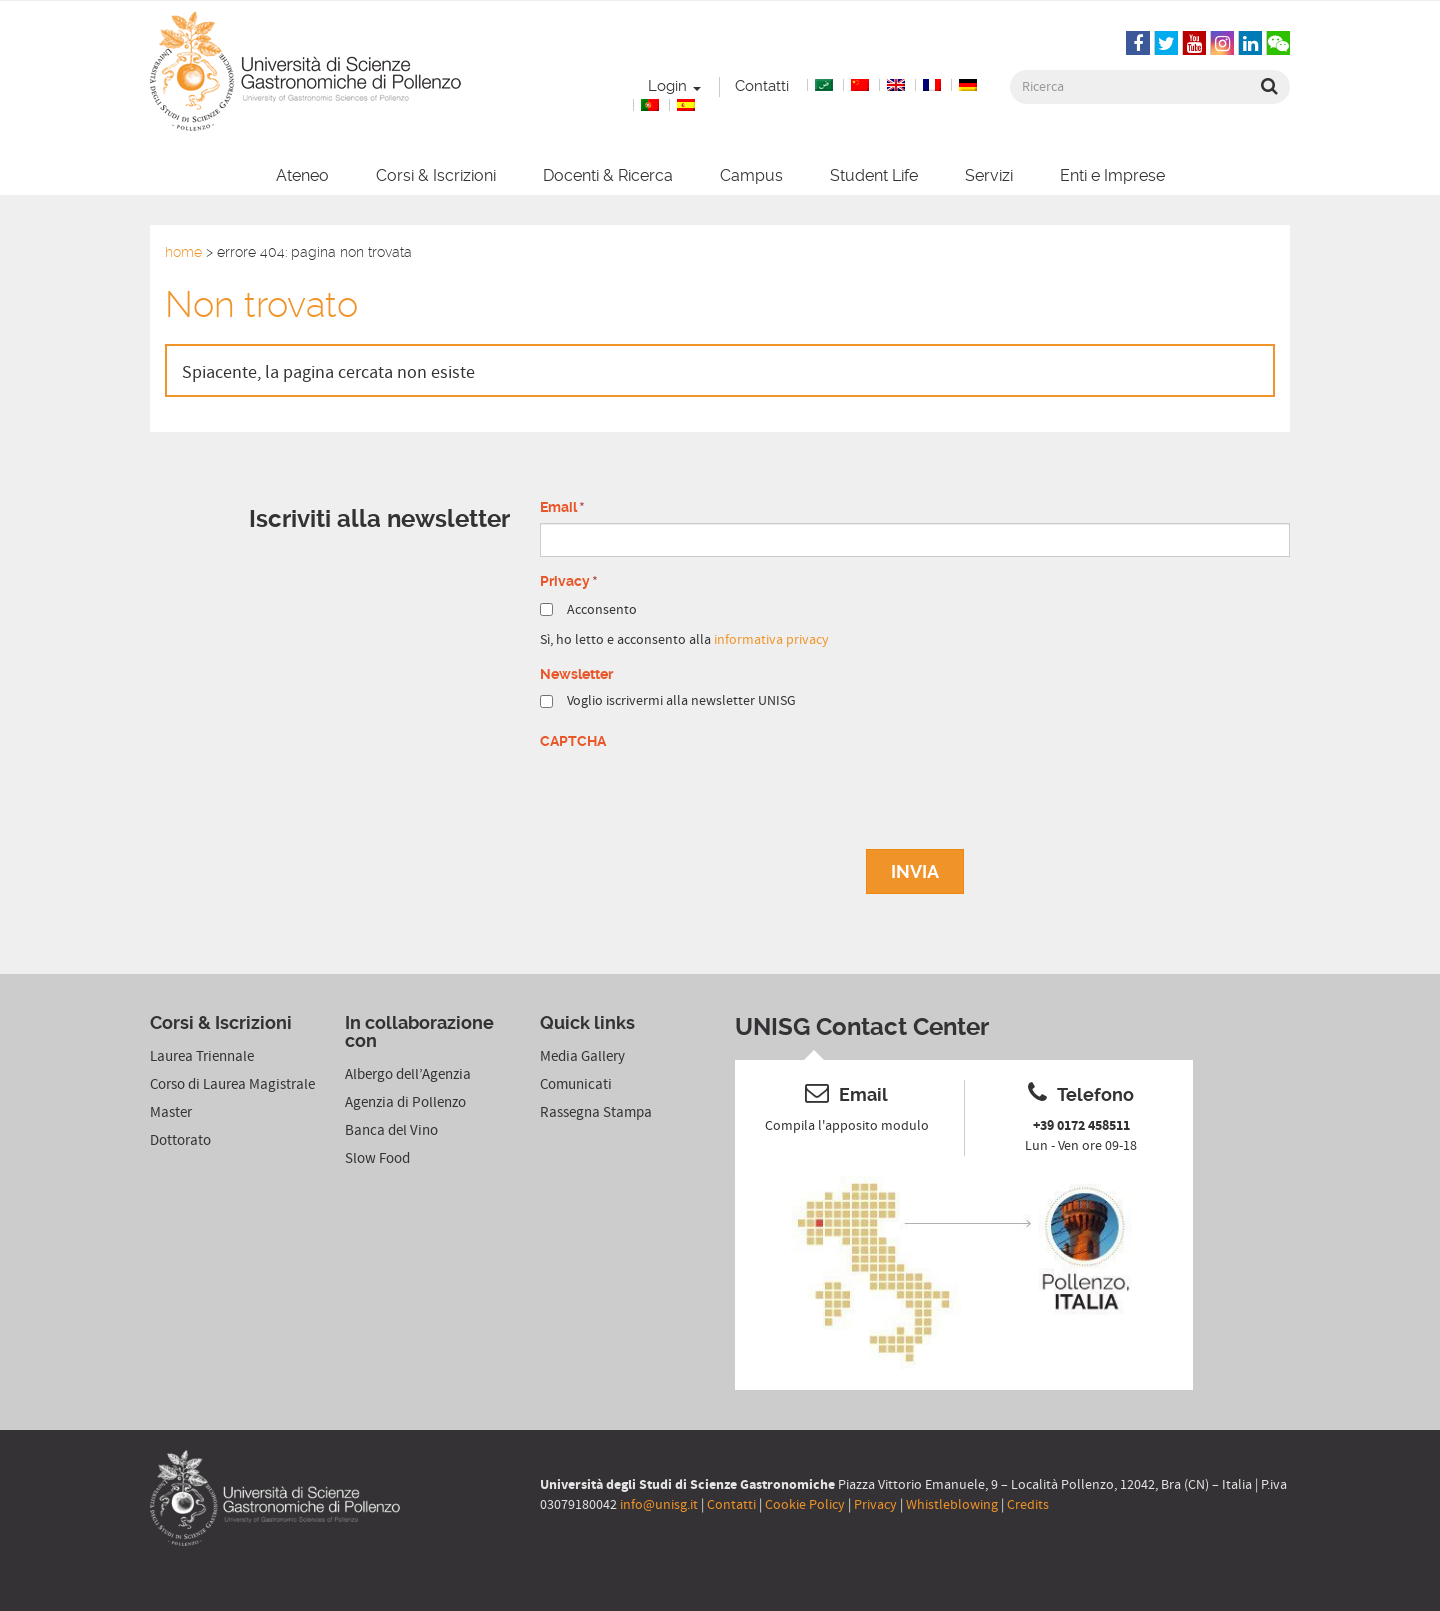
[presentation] (692, 796)
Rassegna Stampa (596, 1112)
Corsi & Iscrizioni (436, 175)
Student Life (874, 175)
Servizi (989, 175)
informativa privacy (771, 640)
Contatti (762, 86)
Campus (751, 175)
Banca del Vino (391, 1130)
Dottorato (180, 1140)
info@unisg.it (659, 1505)
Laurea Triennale (202, 1056)
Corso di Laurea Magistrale (232, 1084)
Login (674, 86)
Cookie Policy (805, 1505)
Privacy (875, 1505)
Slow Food (377, 1158)
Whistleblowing (952, 1505)
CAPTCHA (573, 741)
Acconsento (602, 610)
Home (183, 252)
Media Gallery (582, 1056)
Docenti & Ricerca (608, 175)
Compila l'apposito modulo (847, 1126)
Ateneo (302, 175)
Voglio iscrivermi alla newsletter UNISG (681, 701)
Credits (1028, 1505)
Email (562, 508)
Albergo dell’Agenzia (408, 1074)
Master (171, 1112)
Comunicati (576, 1084)
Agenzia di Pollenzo (405, 1102)
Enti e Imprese (1112, 175)
